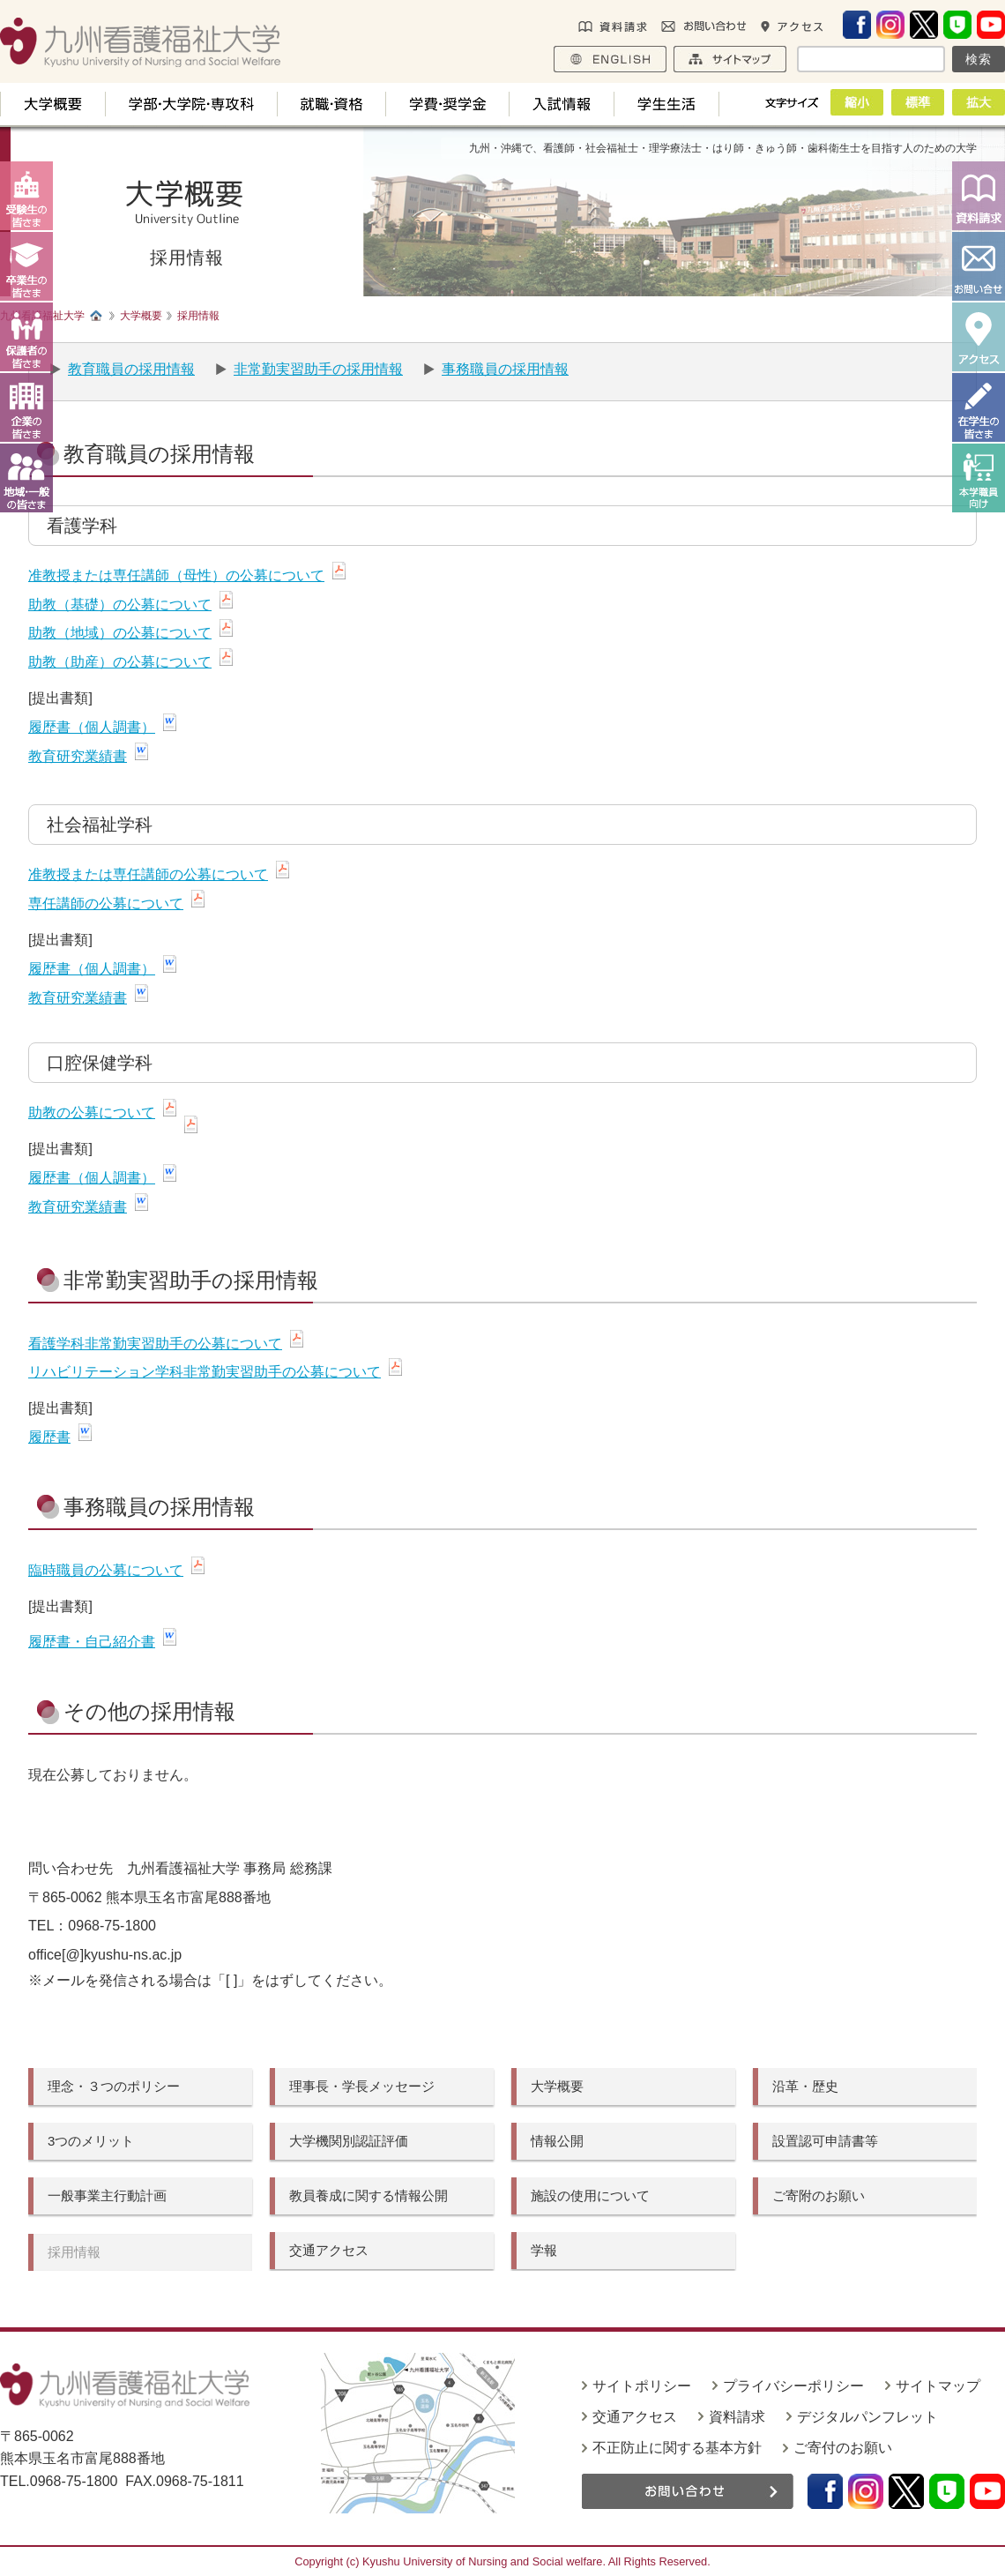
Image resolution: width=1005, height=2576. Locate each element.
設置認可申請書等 (825, 2140)
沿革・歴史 (805, 2086)
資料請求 (737, 2416)
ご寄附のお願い (818, 2195)
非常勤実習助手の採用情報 (318, 369)
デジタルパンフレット (867, 2416)
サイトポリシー (641, 2385)
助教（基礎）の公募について (120, 604)
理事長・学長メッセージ (362, 2086)
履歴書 (49, 1437)
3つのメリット (91, 2140)
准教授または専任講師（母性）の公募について (176, 575)
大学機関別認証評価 (348, 2140)
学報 (544, 2250)
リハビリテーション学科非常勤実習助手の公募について (204, 1371)
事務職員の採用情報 (505, 369)
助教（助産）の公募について (120, 661)
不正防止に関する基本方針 (677, 2447)
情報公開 (557, 2140)
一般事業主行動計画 (107, 2195)
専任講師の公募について (105, 903)
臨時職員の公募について (105, 1570)
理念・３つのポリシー (114, 2086)
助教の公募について (91, 1112)
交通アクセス (328, 2250)
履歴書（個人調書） (91, 727)
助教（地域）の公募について (120, 632)
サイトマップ (938, 2385)
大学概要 (557, 2086)
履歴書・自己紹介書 (91, 1641)
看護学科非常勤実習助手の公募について (155, 1343)
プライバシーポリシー (793, 2385)
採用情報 (74, 2251)
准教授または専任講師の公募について (148, 874)
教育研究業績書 (77, 756)
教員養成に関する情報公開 (368, 2195)
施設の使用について (590, 2195)
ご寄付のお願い (842, 2447)
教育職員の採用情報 (131, 369)
